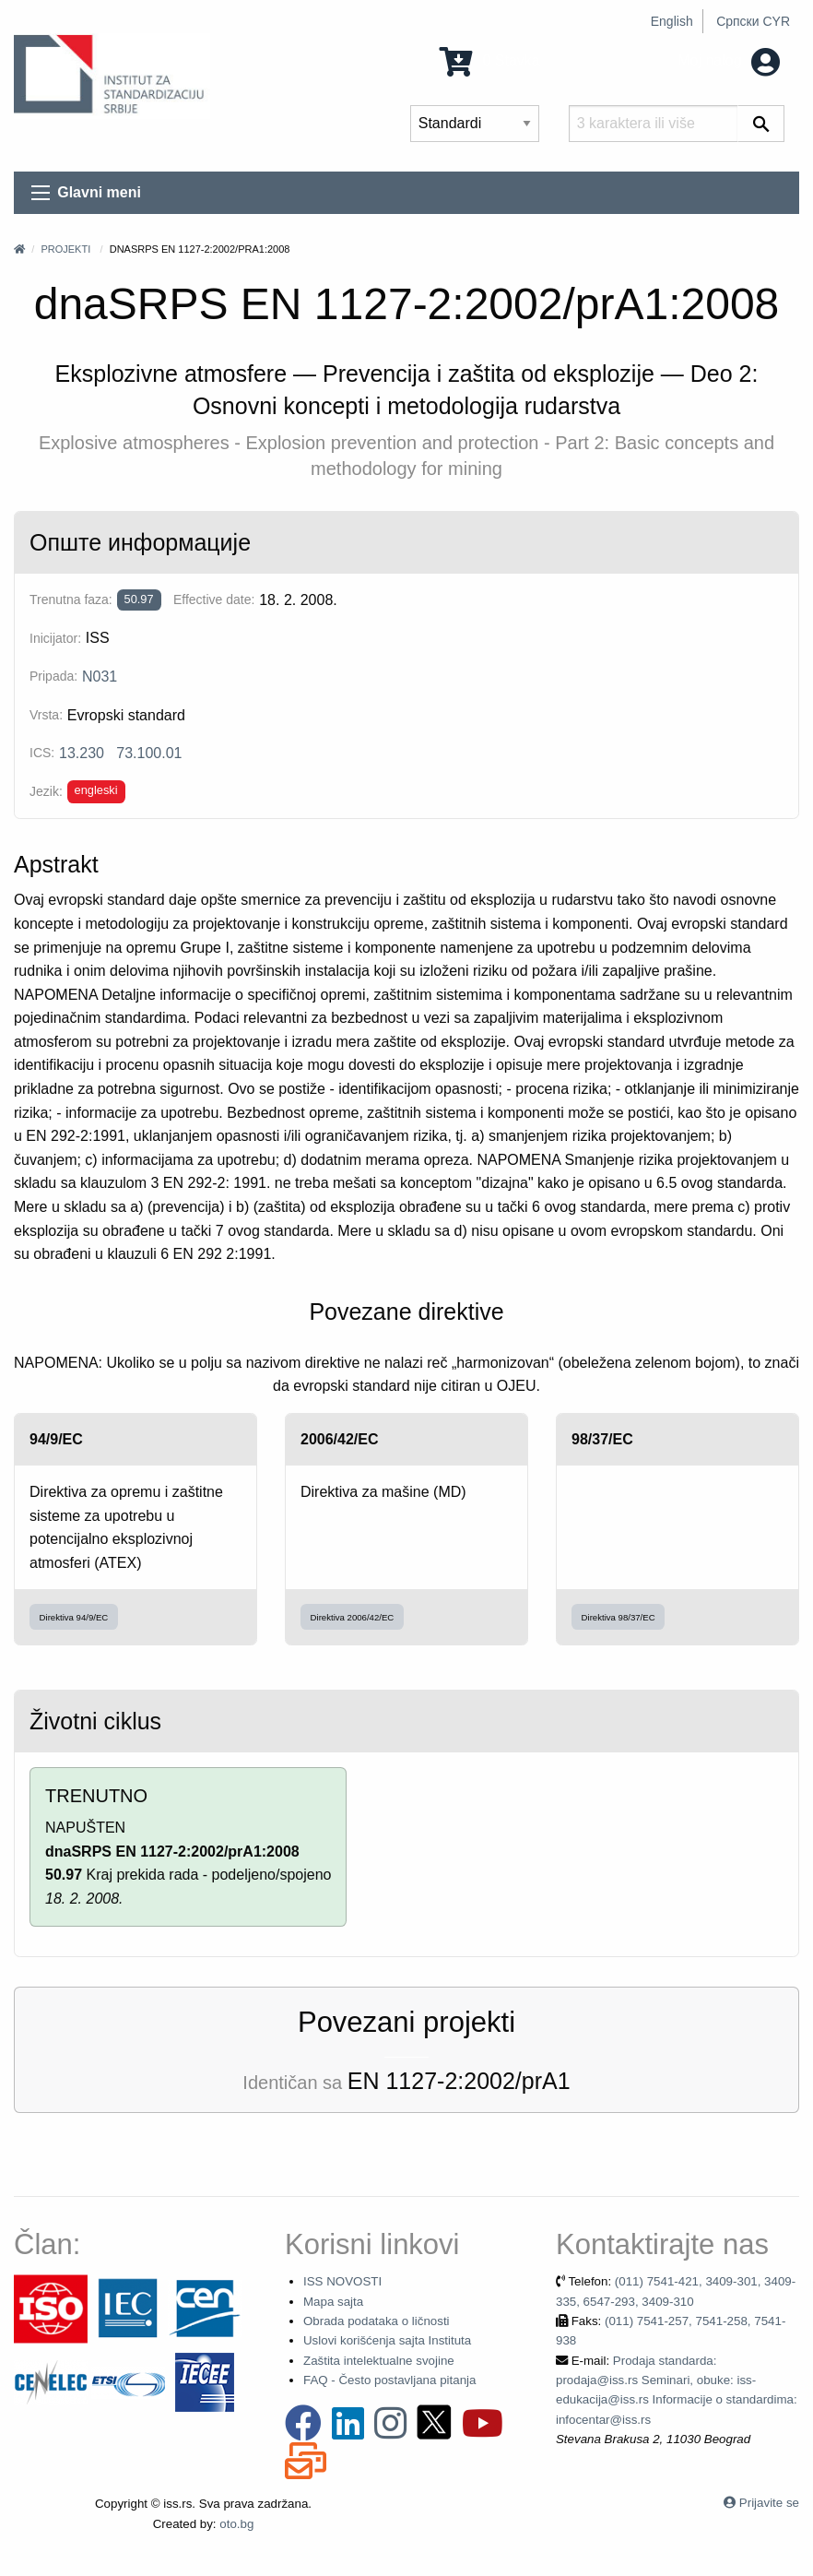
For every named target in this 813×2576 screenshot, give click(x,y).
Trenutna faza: (70, 599)
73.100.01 (149, 753)
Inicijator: (55, 638)
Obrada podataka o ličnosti (376, 2321)
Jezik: (46, 791)
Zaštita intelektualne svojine (378, 2361)
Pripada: (53, 676)
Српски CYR (753, 21)
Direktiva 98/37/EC (618, 1617)
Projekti (65, 249)
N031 (99, 676)
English (672, 21)
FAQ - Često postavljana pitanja (389, 2380)
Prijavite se (769, 2503)
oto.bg (236, 2524)
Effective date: (213, 599)
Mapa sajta (333, 2302)
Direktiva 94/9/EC (74, 1617)
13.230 (81, 753)
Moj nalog (729, 60)
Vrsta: (46, 714)
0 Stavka (490, 60)
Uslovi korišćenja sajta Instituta (387, 2340)
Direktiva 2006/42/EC (353, 1617)
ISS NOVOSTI (342, 2281)
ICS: (41, 752)
